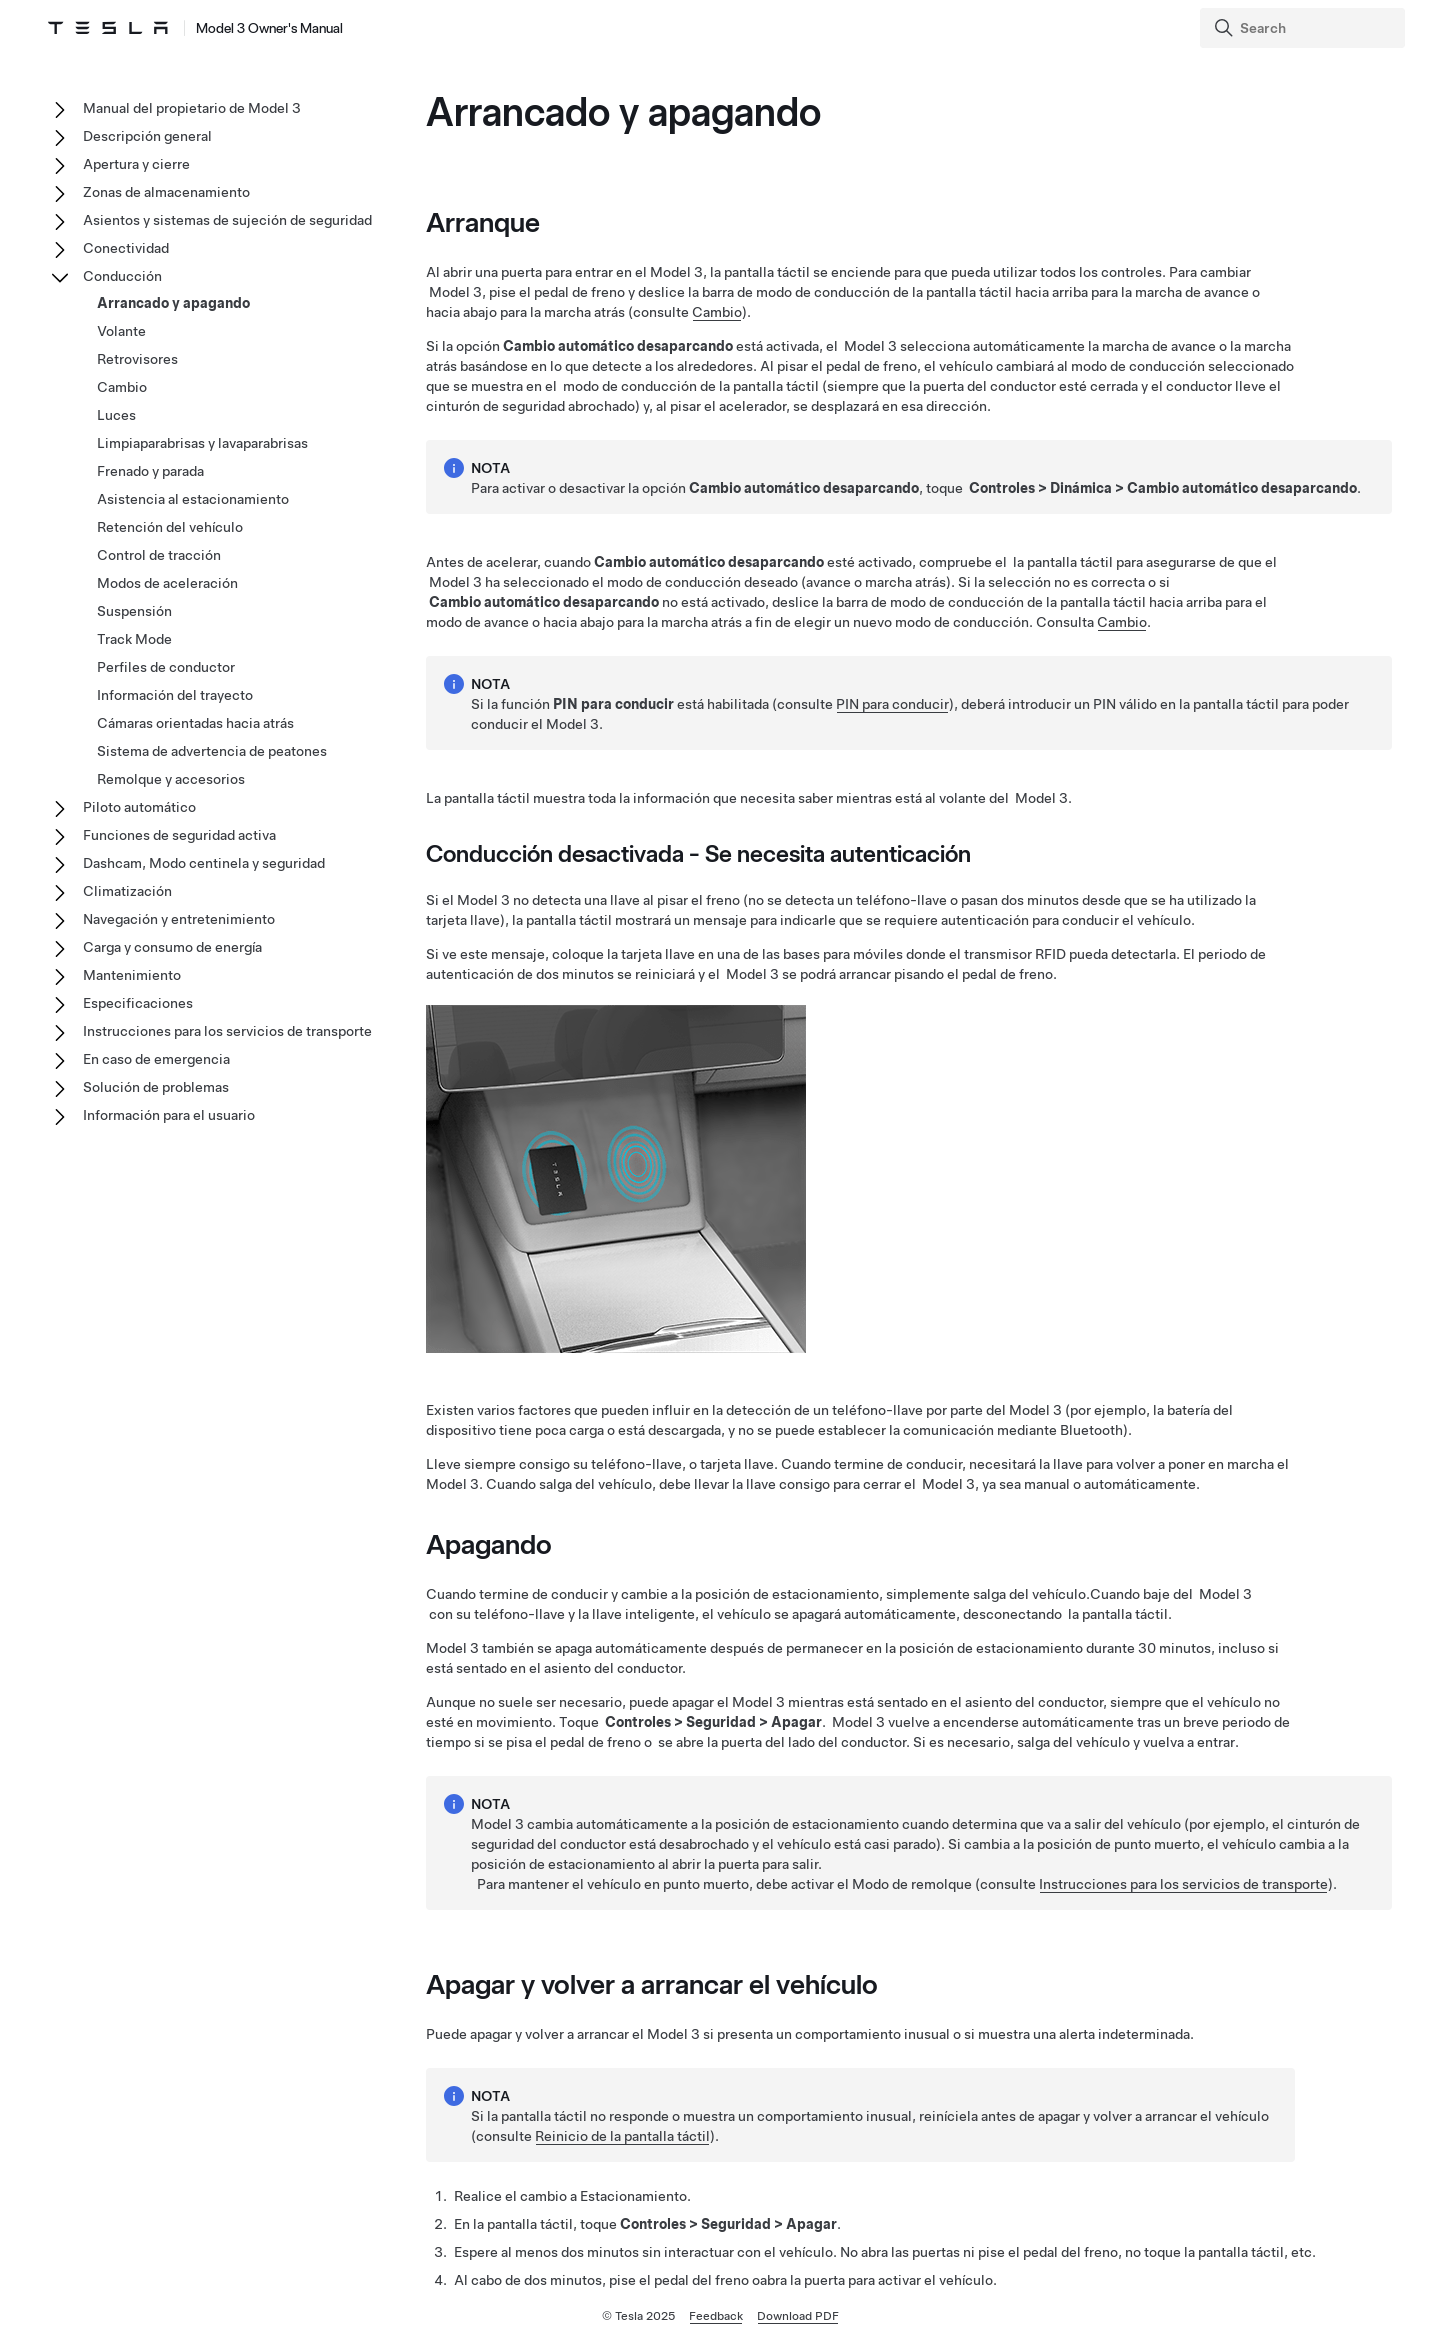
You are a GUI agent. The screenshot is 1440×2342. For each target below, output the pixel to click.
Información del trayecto (175, 695)
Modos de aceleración (167, 583)
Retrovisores (137, 359)
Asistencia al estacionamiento (193, 499)
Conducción (122, 276)
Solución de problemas (156, 1087)
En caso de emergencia (156, 1059)
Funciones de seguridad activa (179, 835)
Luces (116, 415)
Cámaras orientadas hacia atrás (195, 723)
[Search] (1304, 28)
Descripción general (147, 136)
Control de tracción (159, 555)
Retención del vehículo (170, 527)
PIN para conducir (892, 704)
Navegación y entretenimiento (179, 919)
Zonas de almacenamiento (166, 192)
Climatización (127, 891)
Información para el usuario (169, 1115)
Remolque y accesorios (171, 779)
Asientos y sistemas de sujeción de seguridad (227, 220)
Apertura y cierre (136, 164)
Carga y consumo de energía (172, 947)
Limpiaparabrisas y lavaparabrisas (202, 443)
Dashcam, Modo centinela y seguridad (204, 863)
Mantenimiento (132, 975)
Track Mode (134, 639)
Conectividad (126, 248)
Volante (121, 331)
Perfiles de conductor (166, 667)
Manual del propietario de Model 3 (192, 108)
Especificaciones (138, 1003)
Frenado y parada (150, 471)
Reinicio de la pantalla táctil (622, 2136)
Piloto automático (139, 807)
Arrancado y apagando (173, 303)
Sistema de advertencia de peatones (212, 751)
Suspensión (134, 611)
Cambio (717, 312)
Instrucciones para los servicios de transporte (1183, 1884)
